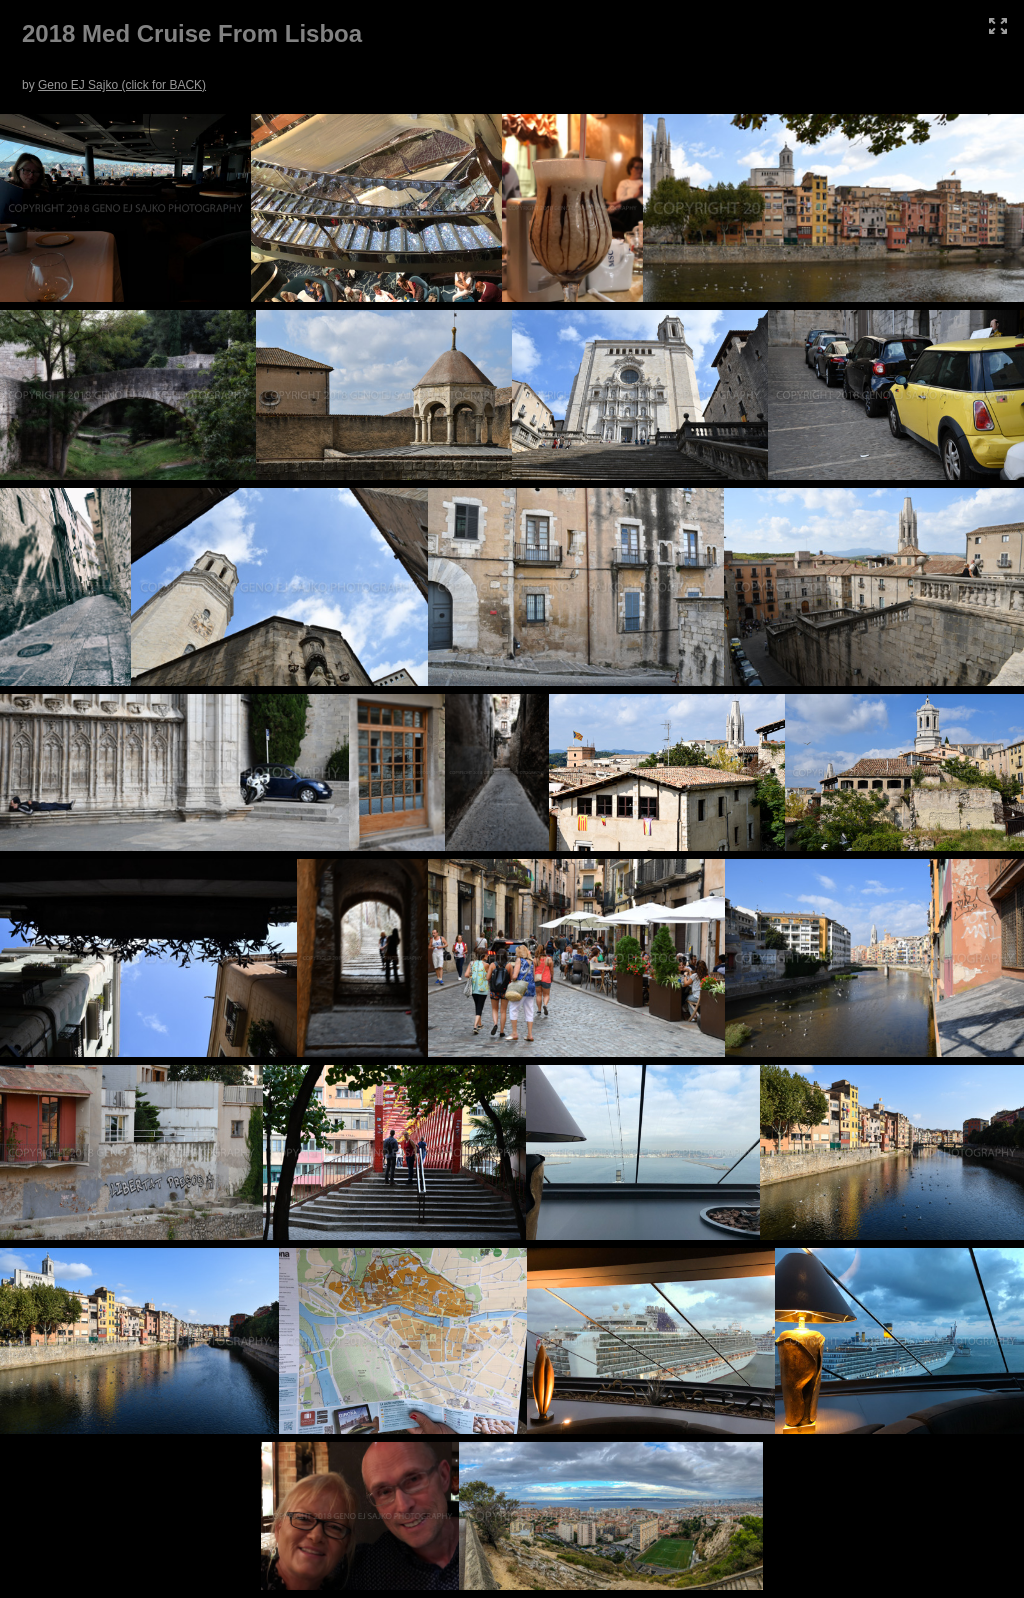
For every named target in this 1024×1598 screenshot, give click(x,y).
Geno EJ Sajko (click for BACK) (122, 85)
